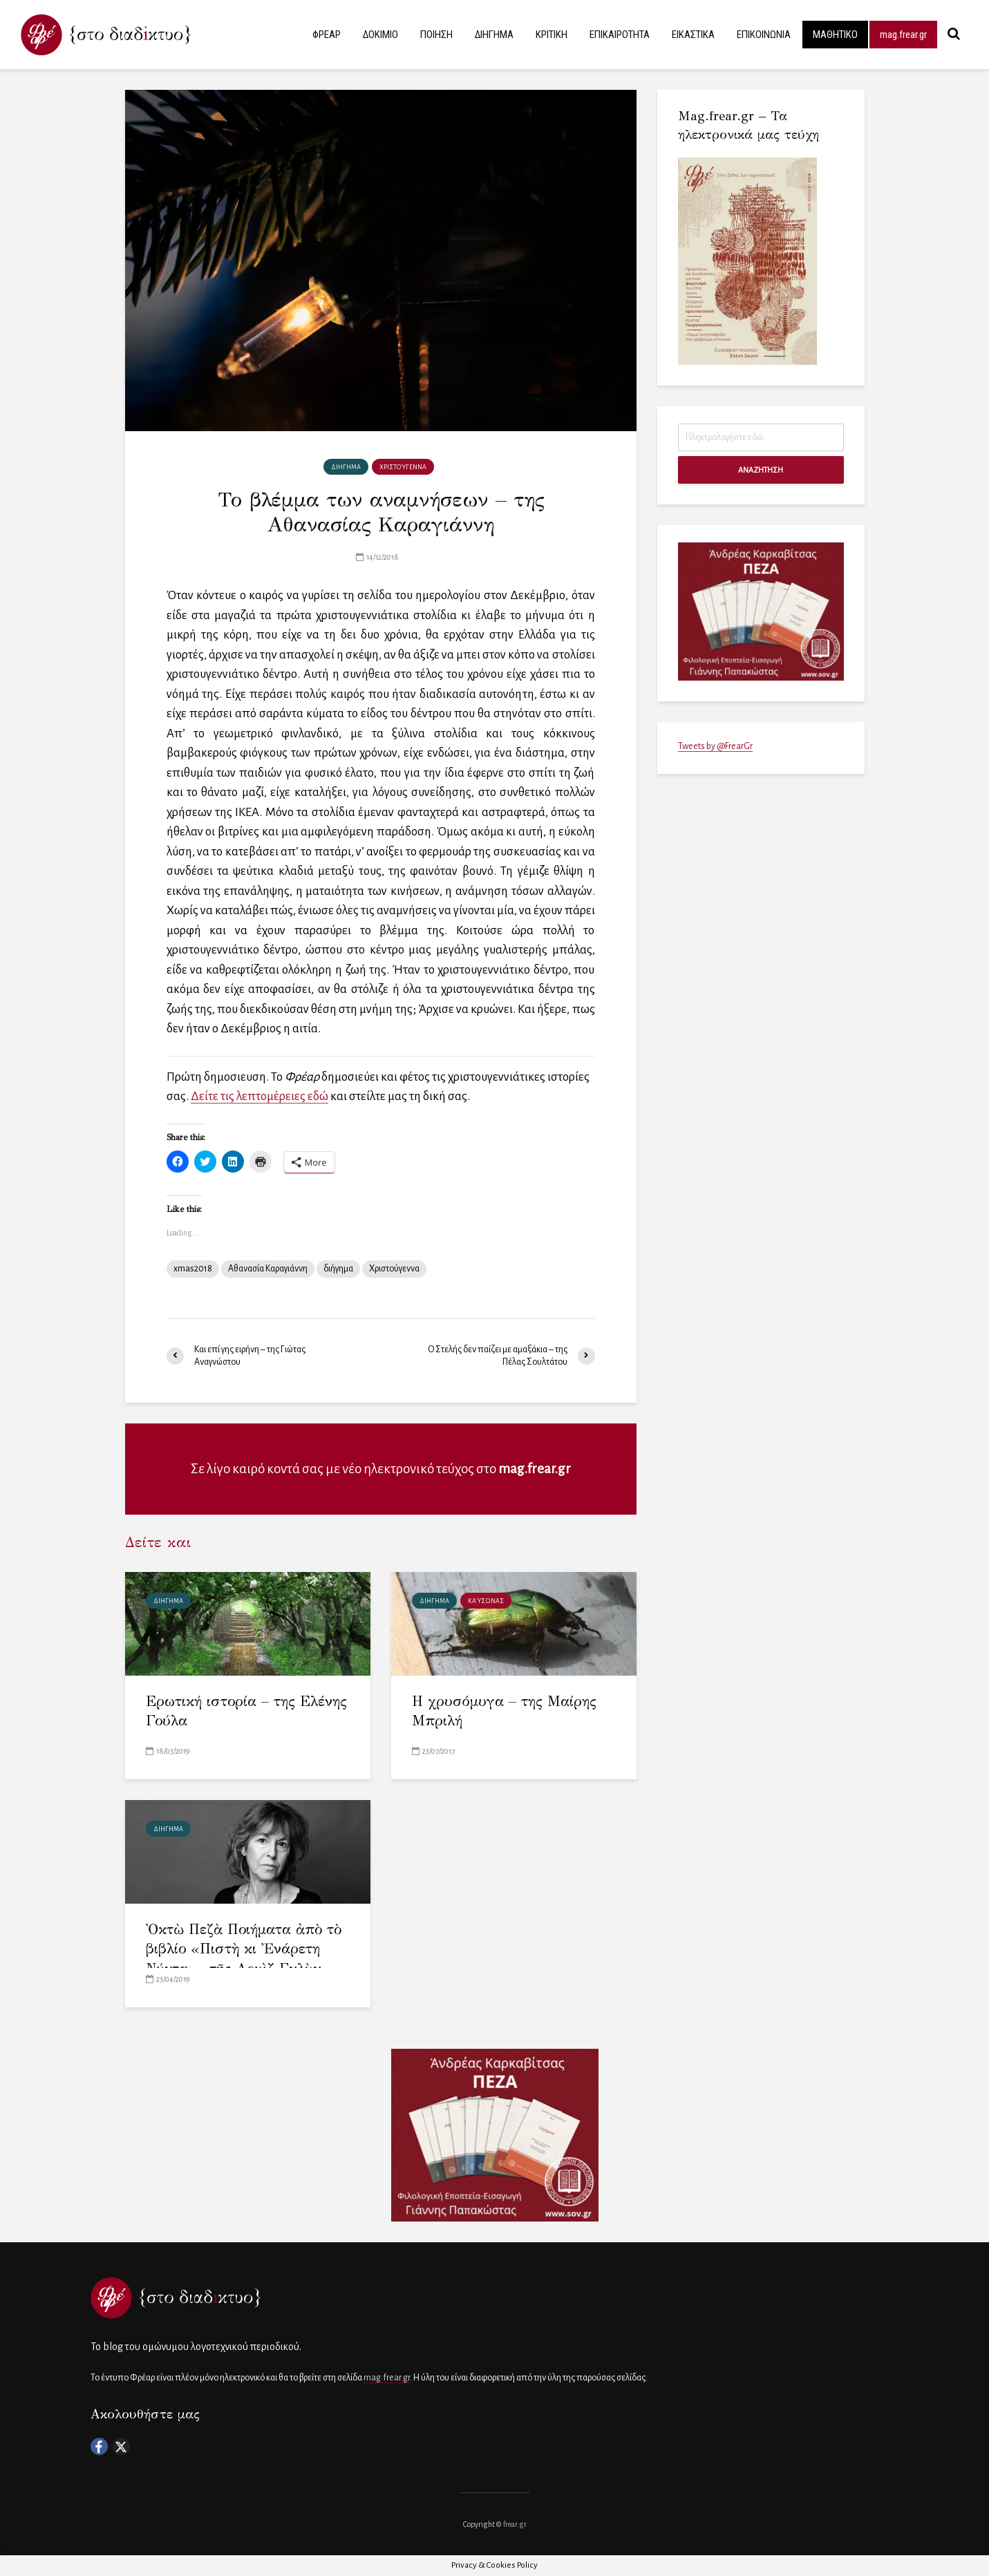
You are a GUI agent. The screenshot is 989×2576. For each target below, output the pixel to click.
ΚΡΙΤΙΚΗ (551, 34)
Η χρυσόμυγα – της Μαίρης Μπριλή (504, 1711)
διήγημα (338, 1268)
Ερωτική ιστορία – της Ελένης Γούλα (246, 1711)
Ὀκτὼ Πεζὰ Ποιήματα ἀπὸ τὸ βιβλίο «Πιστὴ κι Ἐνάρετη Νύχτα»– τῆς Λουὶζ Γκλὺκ (243, 1949)
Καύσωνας (486, 1601)
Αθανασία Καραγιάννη (268, 1268)
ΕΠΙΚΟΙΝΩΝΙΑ (764, 34)
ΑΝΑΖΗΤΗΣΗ (760, 470)
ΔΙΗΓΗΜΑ (494, 34)
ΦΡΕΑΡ (326, 34)
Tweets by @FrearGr (715, 746)
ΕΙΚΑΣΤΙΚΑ (693, 34)
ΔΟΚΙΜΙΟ (380, 34)
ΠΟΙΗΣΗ (436, 34)
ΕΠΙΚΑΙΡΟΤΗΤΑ (620, 34)
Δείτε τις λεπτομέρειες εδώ (259, 1096)
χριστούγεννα (402, 467)
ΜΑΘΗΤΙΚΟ (835, 34)
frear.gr (515, 2524)
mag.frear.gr (903, 34)
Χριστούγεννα (394, 1268)
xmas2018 (192, 1268)
